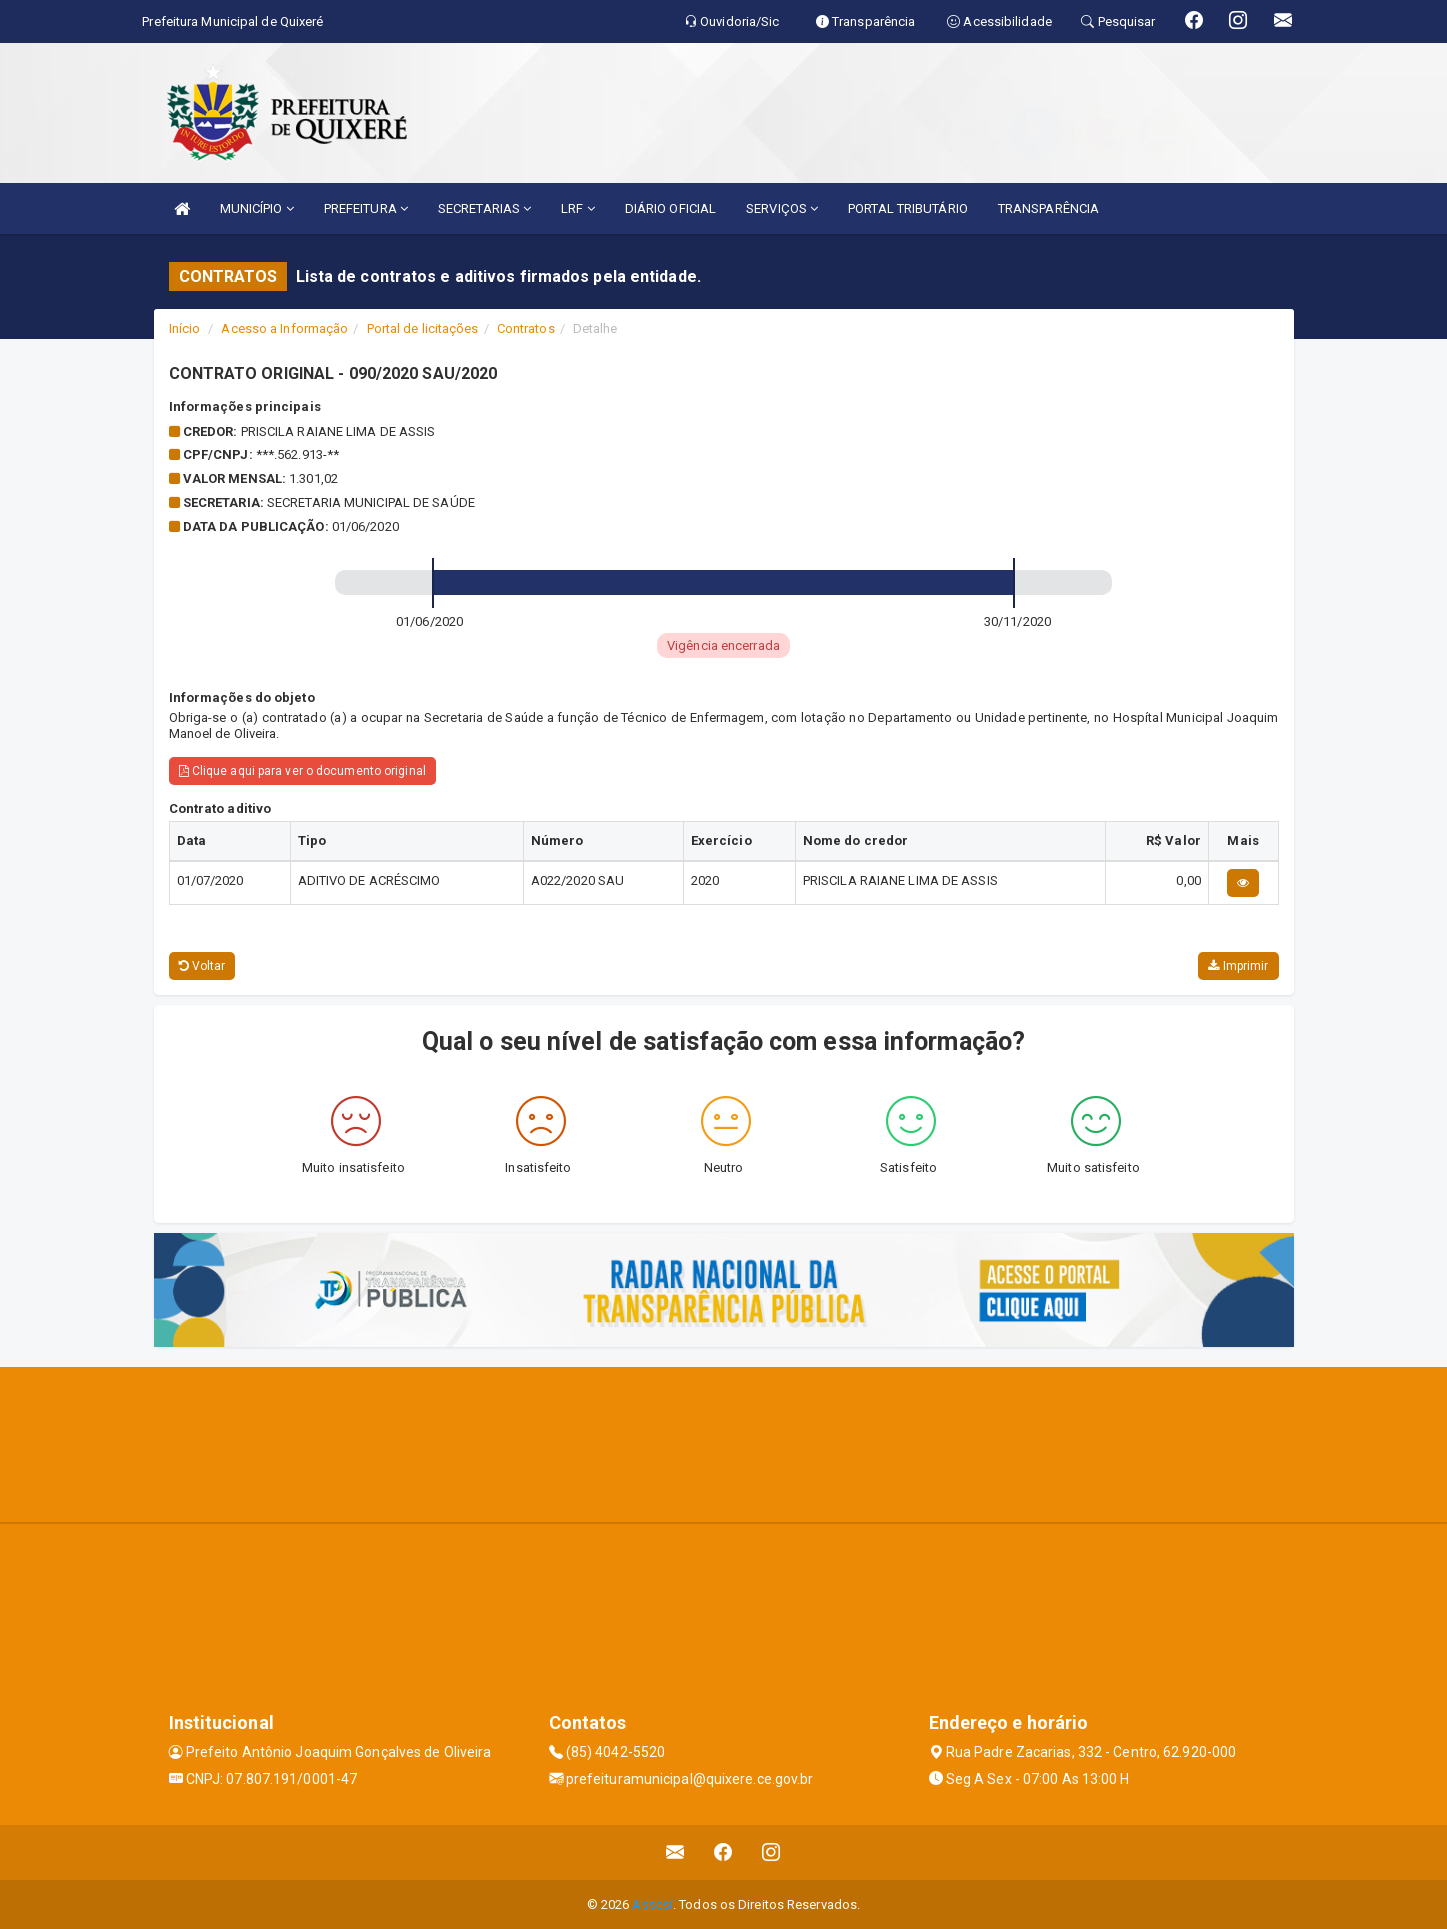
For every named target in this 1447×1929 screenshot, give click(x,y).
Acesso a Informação (284, 328)
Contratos (526, 328)
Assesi (652, 1904)
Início (185, 328)
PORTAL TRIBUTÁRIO (908, 208)
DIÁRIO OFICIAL (670, 208)
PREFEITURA (366, 208)
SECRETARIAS (484, 208)
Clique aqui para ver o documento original (302, 771)
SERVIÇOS (782, 208)
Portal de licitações (423, 328)
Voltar (202, 966)
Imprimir (1238, 966)
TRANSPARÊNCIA (1048, 208)
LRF (578, 208)
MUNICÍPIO (257, 208)
